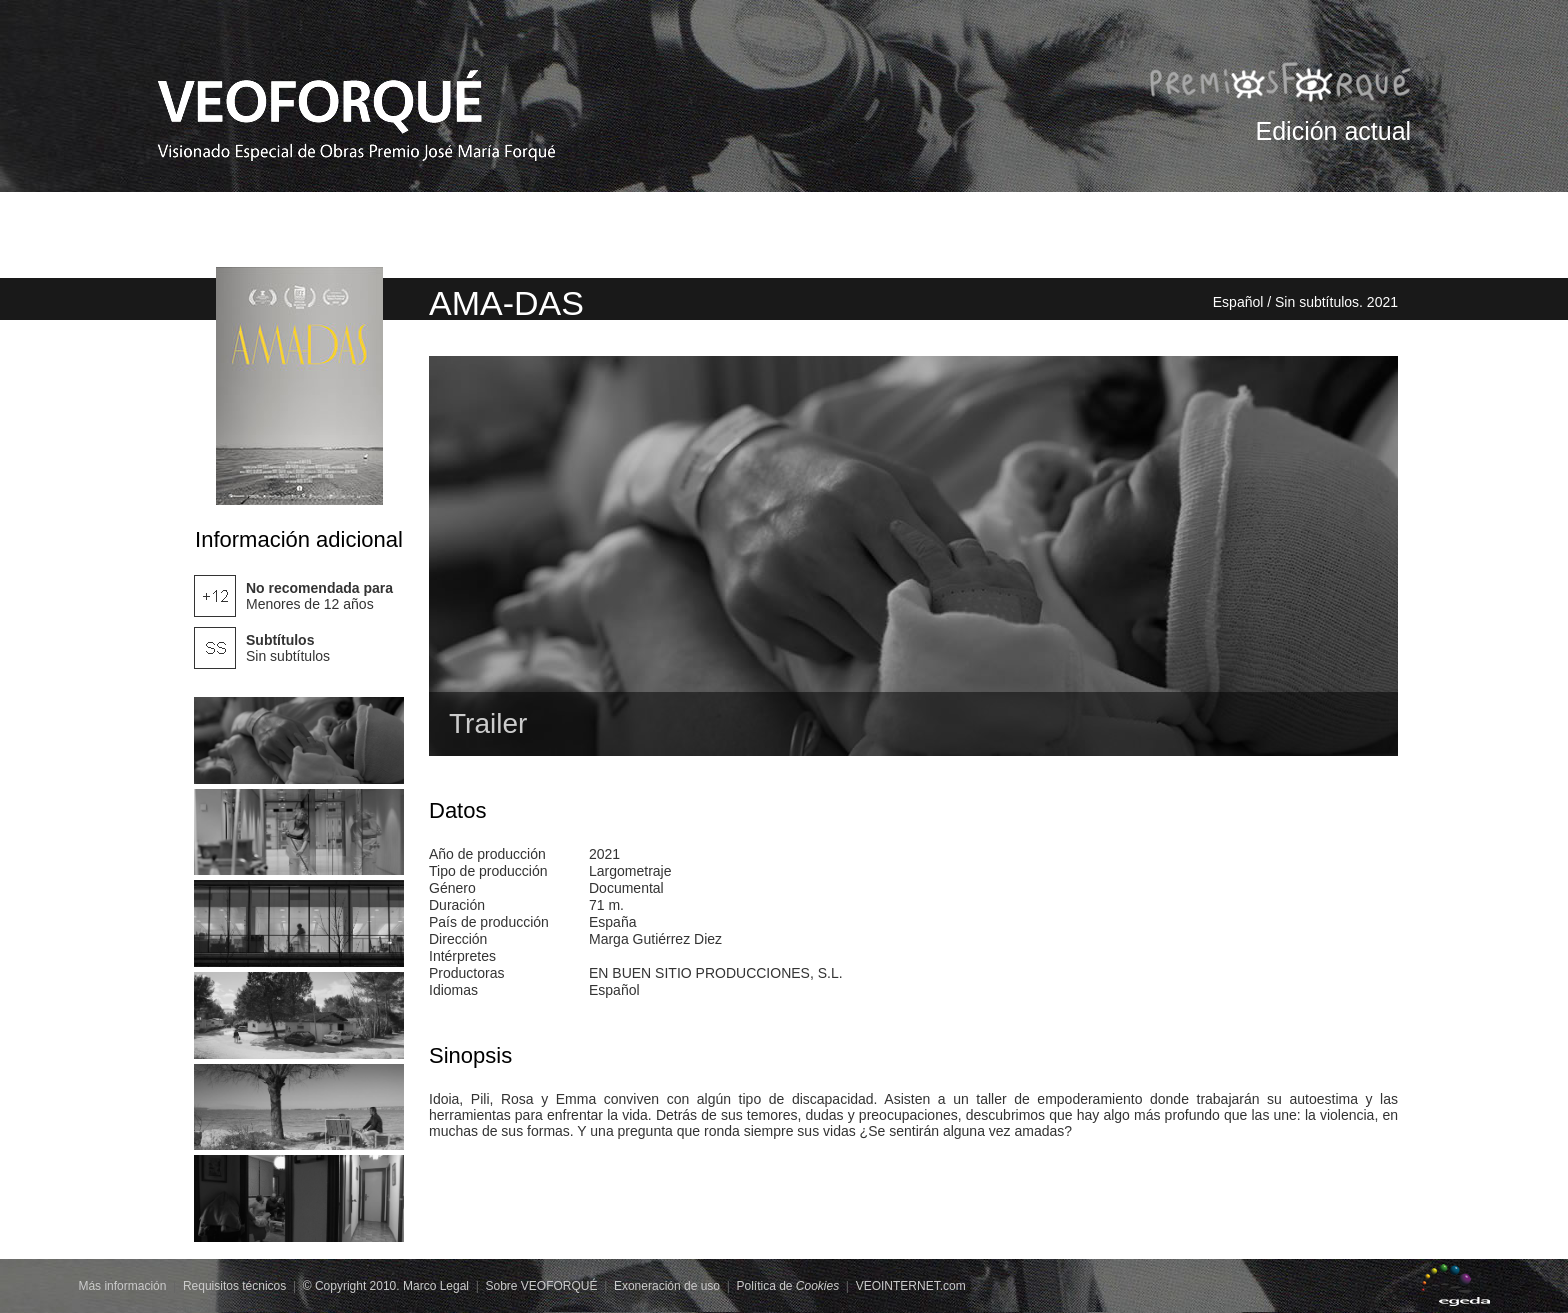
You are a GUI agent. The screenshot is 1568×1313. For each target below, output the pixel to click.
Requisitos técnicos (234, 1286)
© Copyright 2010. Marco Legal (386, 1286)
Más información (122, 1286)
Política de (787, 1286)
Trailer (488, 723)
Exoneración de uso (667, 1286)
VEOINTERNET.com (911, 1286)
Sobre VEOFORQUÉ (541, 1286)
